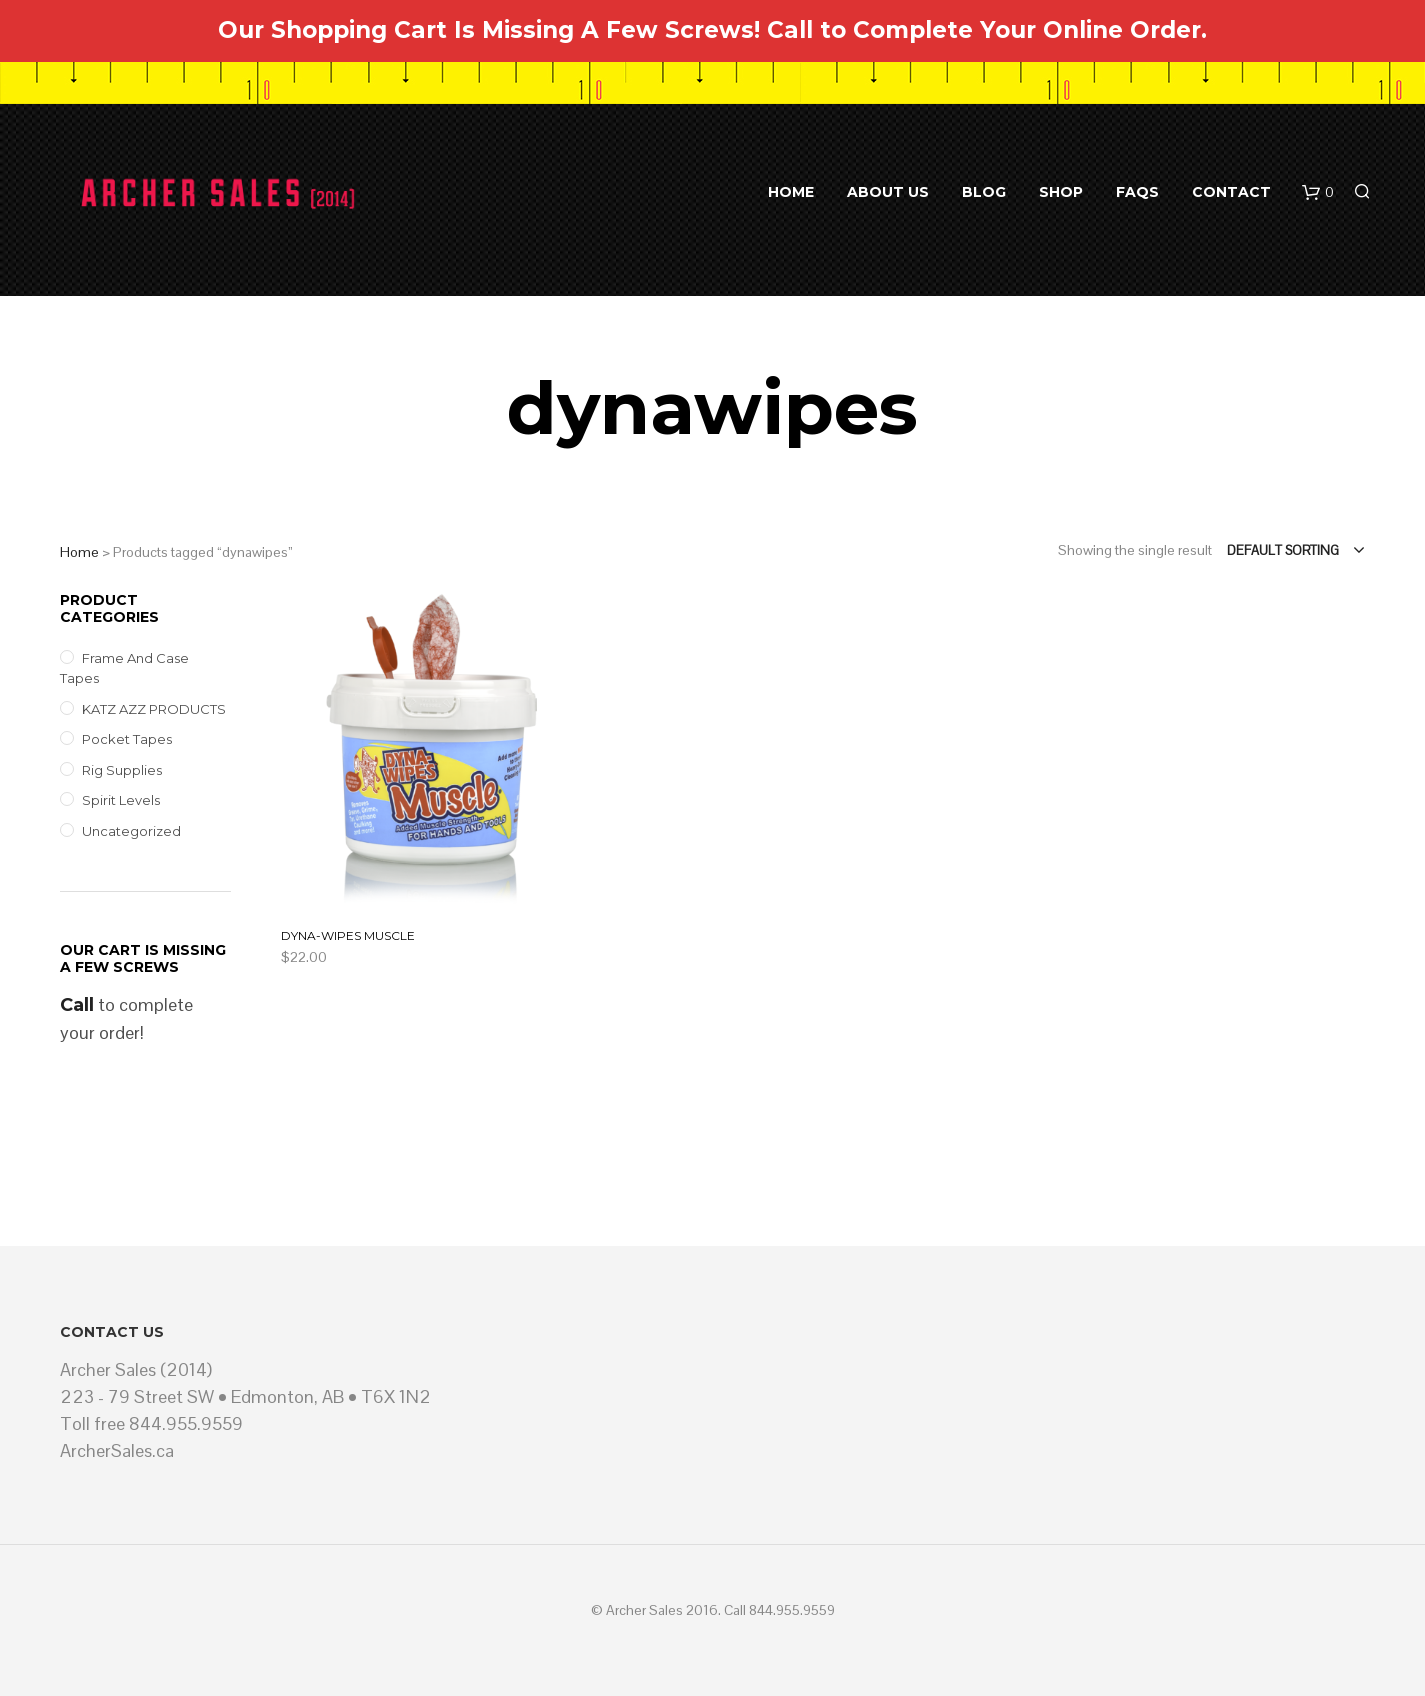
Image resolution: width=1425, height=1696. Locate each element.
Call (77, 1005)
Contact (1231, 192)
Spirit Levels (121, 800)
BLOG (984, 192)
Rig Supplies (122, 770)
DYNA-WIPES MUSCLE (348, 935)
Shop (1061, 192)
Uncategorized (131, 831)
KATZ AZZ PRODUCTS (154, 709)
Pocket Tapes (127, 739)
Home (791, 192)
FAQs (1137, 192)
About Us (888, 192)
